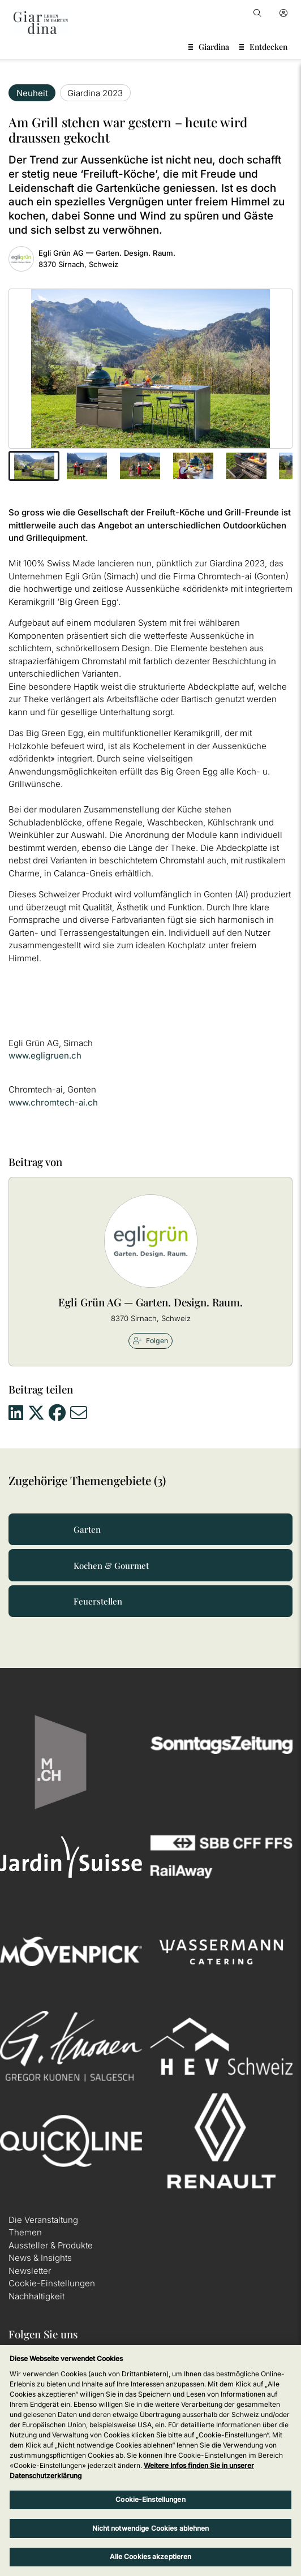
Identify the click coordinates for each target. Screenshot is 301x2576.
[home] (41, 22)
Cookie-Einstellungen (51, 2283)
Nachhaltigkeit (36, 2296)
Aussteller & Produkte (50, 2245)
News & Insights (40, 2257)
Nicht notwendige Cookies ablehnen (150, 2528)
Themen (25, 2232)
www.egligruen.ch (44, 1055)
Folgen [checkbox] (150, 1340)
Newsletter (29, 2270)
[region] (150, 2460)
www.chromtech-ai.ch (53, 1102)
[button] (33, 466)
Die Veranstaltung (43, 2219)
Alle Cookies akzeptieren (151, 2556)
